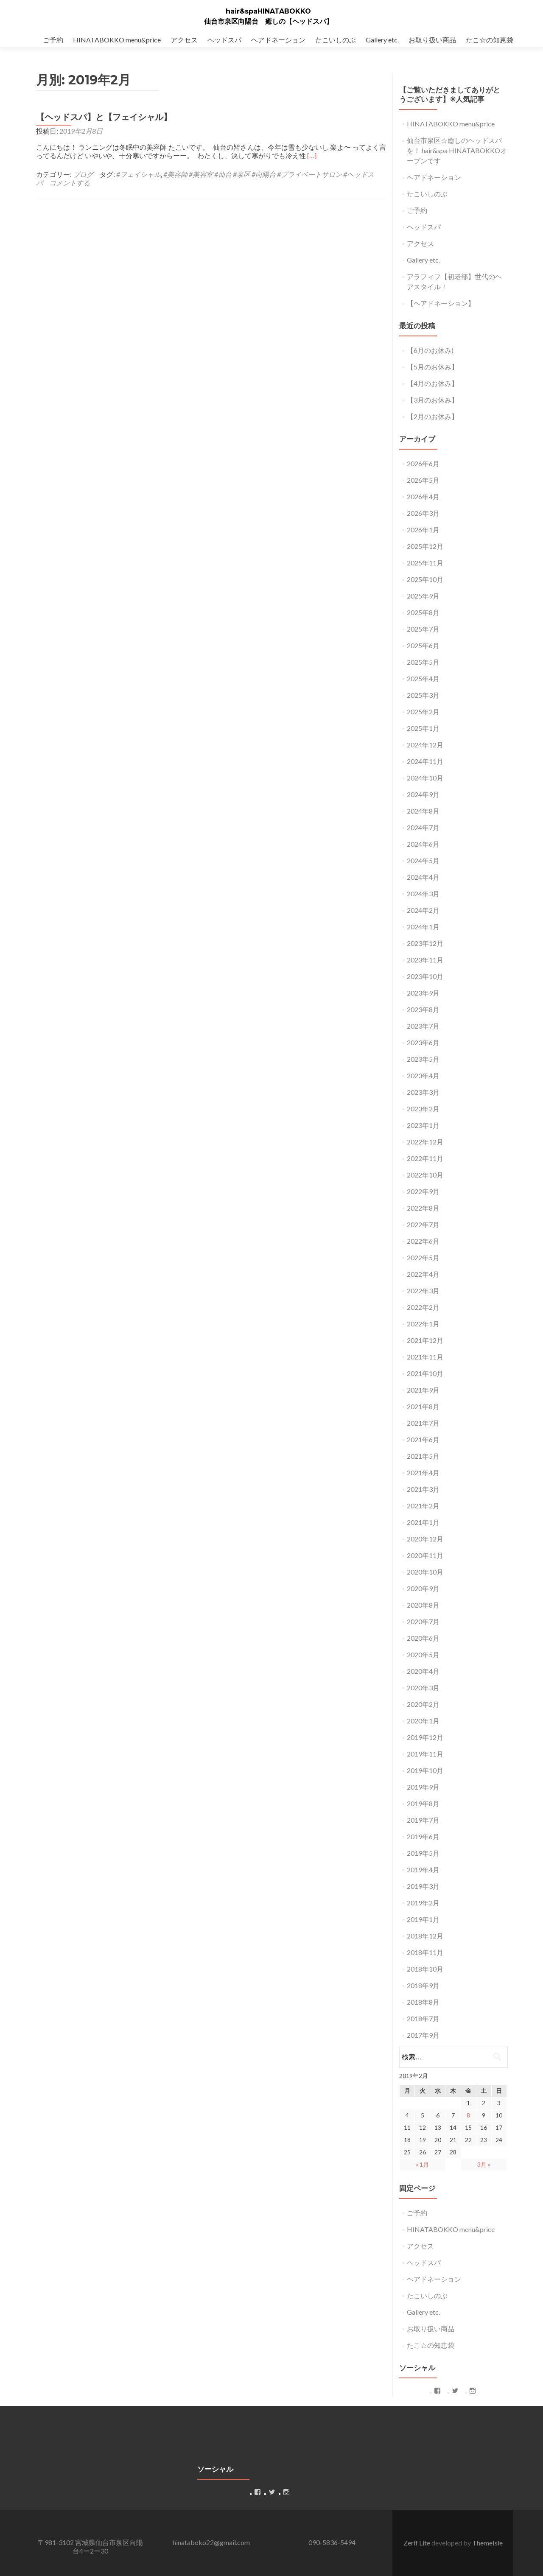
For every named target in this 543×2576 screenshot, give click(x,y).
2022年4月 (423, 1274)
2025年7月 (423, 629)
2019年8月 (423, 1803)
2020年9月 (423, 1588)
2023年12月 (425, 943)
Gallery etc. (382, 40)
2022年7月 (423, 1224)
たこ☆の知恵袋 (489, 40)
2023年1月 (423, 1125)
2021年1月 (423, 1522)
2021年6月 (423, 1439)
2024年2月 (423, 910)
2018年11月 (425, 1952)
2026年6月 (423, 463)
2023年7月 (423, 1026)
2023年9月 (423, 993)
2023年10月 (425, 976)
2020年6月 (423, 1638)
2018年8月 (423, 2002)
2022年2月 (423, 1307)
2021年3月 (423, 1489)
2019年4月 (423, 1870)
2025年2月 (423, 712)
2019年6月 (423, 1836)
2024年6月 (423, 844)
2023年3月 (423, 1092)
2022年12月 (425, 1142)
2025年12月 (425, 546)
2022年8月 (423, 1208)
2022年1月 (423, 1324)
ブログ (83, 174)
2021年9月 (423, 1390)
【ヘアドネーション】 (441, 303)
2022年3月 (423, 1291)
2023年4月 (423, 1075)
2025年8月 (423, 612)
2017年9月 (423, 2035)
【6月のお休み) (430, 350)
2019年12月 (425, 1737)
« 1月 (422, 2164)
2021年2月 (423, 1506)
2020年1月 (423, 1721)
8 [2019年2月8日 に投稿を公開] (468, 2115)
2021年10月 (425, 1373)
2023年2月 (423, 1109)
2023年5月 (423, 1059)
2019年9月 (423, 1787)
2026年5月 (423, 480)
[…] (311, 155)
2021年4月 (423, 1472)
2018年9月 (423, 1985)
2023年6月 (423, 1042)
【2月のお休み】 (432, 416)
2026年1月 (423, 530)
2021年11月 (425, 1357)
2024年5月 (423, 860)
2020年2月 (423, 1704)
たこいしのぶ (335, 40)
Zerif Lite (417, 2543)
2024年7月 (423, 827)
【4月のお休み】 (432, 383)
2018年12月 (425, 1936)
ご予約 (53, 40)
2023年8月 (423, 1009)
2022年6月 (423, 1241)
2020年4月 (423, 1671)
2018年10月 (425, 1969)
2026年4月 (423, 496)
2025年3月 (423, 695)
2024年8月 (423, 811)
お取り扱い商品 (432, 40)
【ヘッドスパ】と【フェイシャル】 (104, 117)
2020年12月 (425, 1539)
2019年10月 (425, 1770)
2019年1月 (423, 1919)
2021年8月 (423, 1406)
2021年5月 (423, 1456)
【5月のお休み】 (432, 367)
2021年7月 (423, 1423)
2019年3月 (423, 1886)
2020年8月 (423, 1605)
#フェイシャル (138, 174)
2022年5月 (423, 1257)
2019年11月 (425, 1754)
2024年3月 (423, 893)
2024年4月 (423, 877)
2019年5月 (423, 1853)
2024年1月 (423, 927)
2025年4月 (423, 678)
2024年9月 (423, 794)
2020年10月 (425, 1572)
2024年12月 (425, 745)
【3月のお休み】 (432, 400)
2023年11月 (425, 960)
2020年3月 (423, 1688)
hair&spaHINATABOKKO (268, 11)
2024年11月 (425, 761)
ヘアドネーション (278, 40)
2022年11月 (425, 1158)
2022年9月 (423, 1191)
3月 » (483, 2164)
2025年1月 (423, 728)
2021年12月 (425, 1340)
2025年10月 (425, 579)
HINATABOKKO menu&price (117, 40)
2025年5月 (423, 662)
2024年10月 (425, 778)
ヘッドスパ (224, 40)
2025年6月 (423, 645)
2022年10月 (425, 1175)
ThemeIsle (487, 2543)
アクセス (184, 40)
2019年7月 (423, 1820)
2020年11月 (425, 1555)
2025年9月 (423, 596)
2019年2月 (423, 1903)
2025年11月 (425, 563)
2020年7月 (423, 1621)
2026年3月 (423, 513)
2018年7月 (423, 2018)
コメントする (69, 183)
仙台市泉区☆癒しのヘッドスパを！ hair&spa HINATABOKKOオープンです (457, 150)
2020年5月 (423, 1654)
